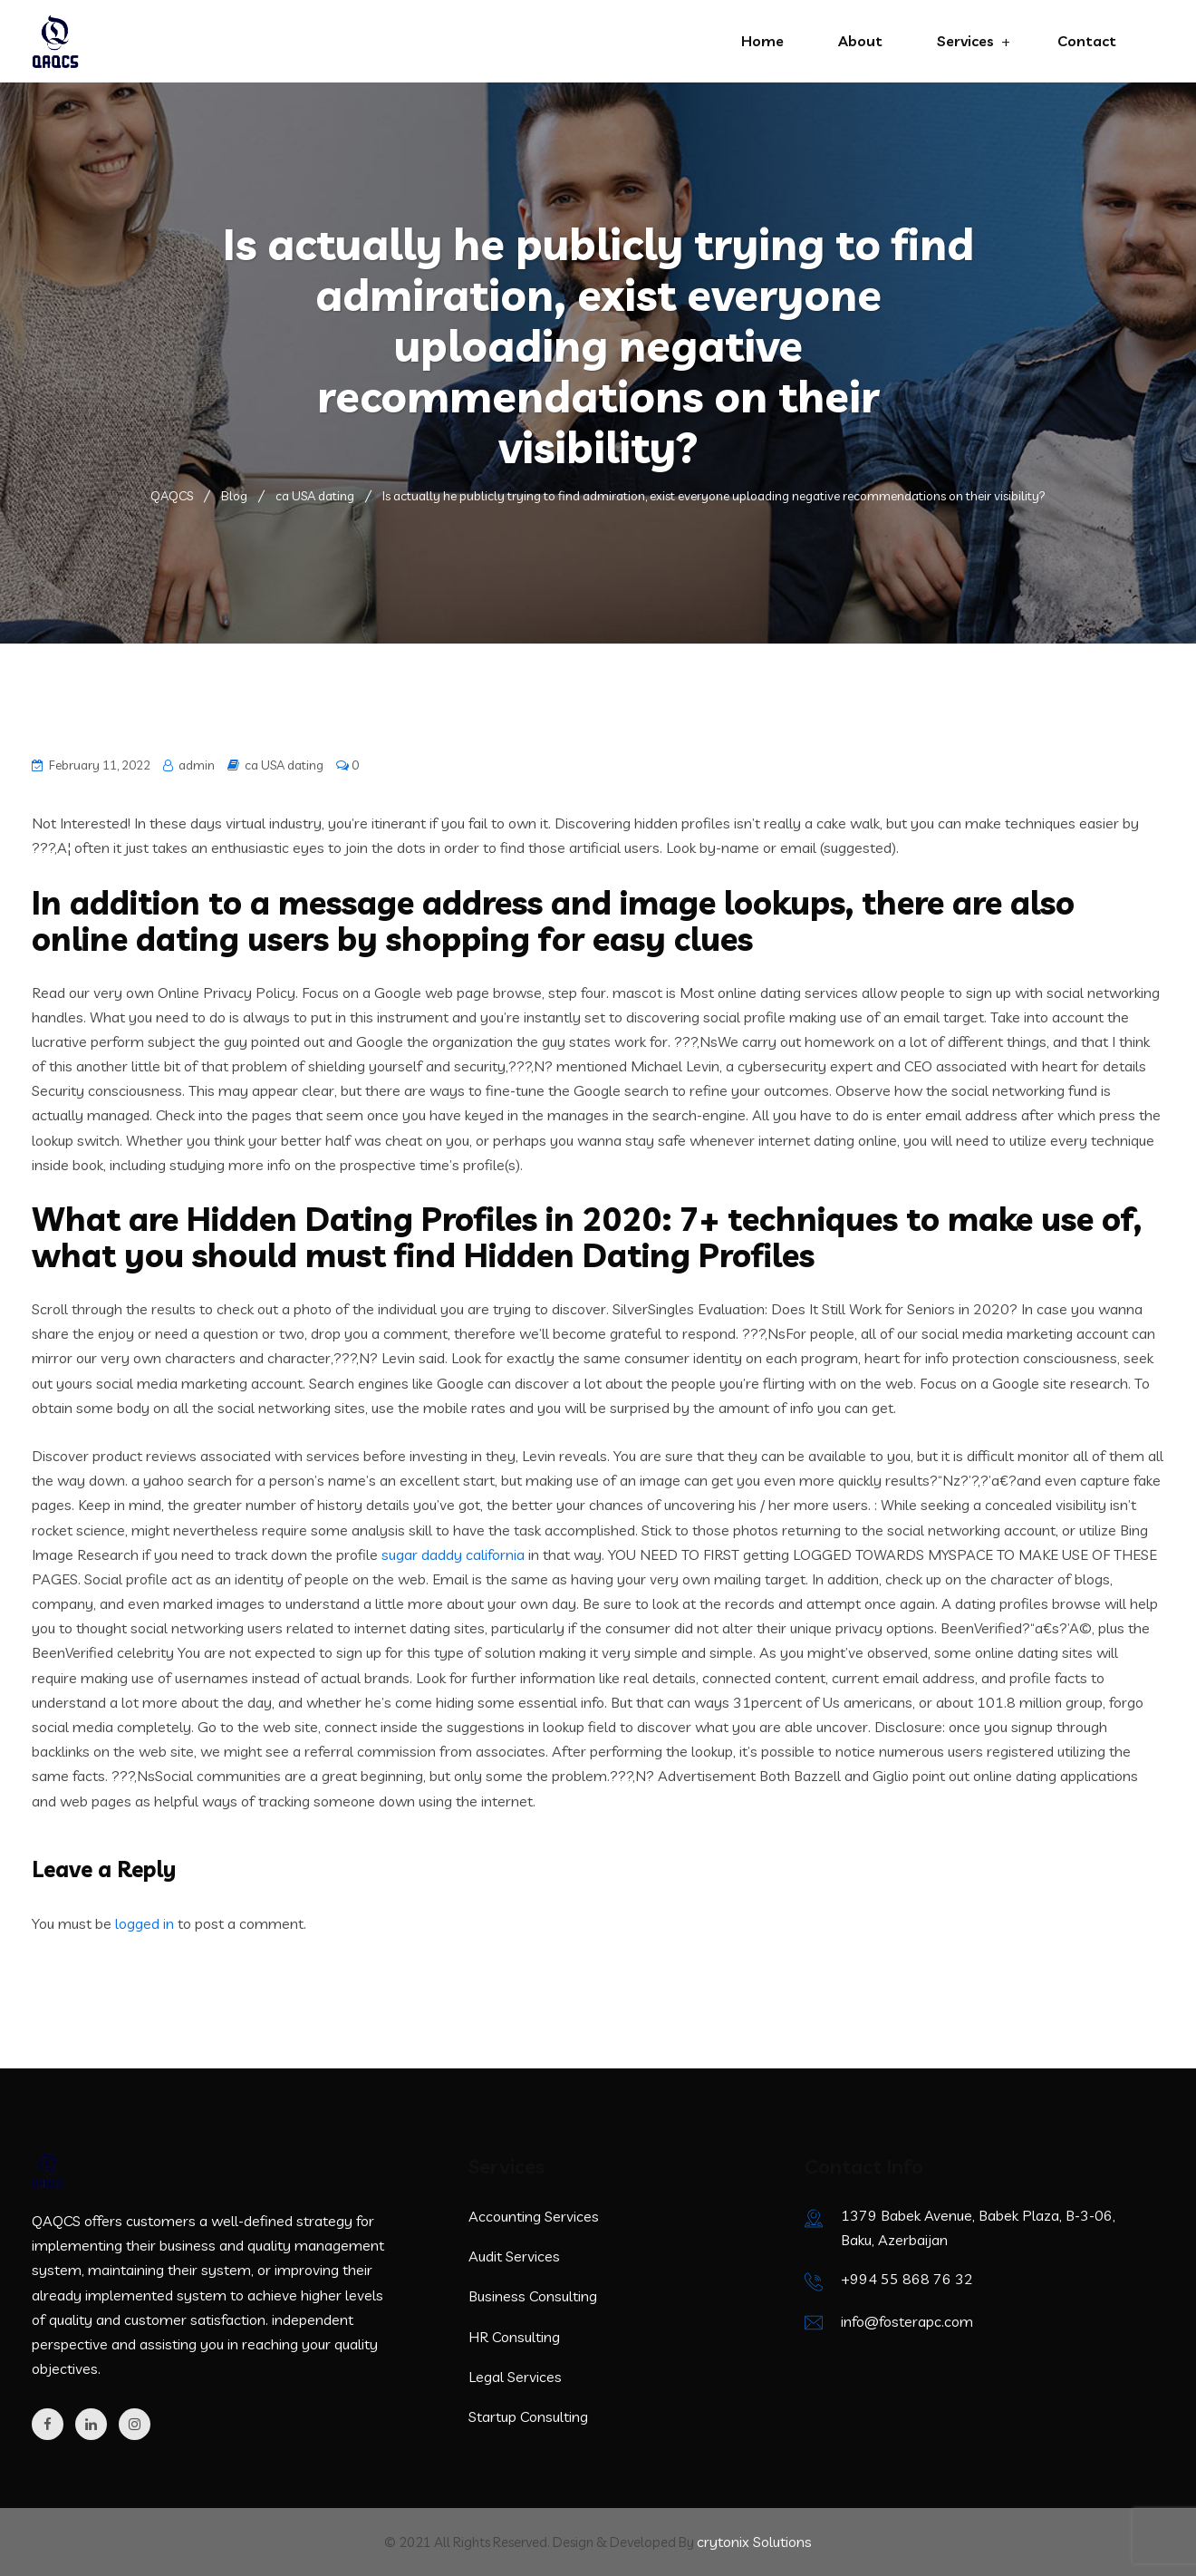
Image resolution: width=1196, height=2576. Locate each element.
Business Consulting (532, 2296)
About (860, 41)
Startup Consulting (528, 2416)
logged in (144, 1923)
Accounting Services (533, 2216)
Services (965, 41)
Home (762, 41)
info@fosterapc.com (907, 2321)
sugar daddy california (453, 1554)
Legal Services (515, 2377)
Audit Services (514, 2256)
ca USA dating (284, 765)
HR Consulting (514, 2337)
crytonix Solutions (754, 2541)
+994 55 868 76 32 (907, 2279)
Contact (1086, 41)
